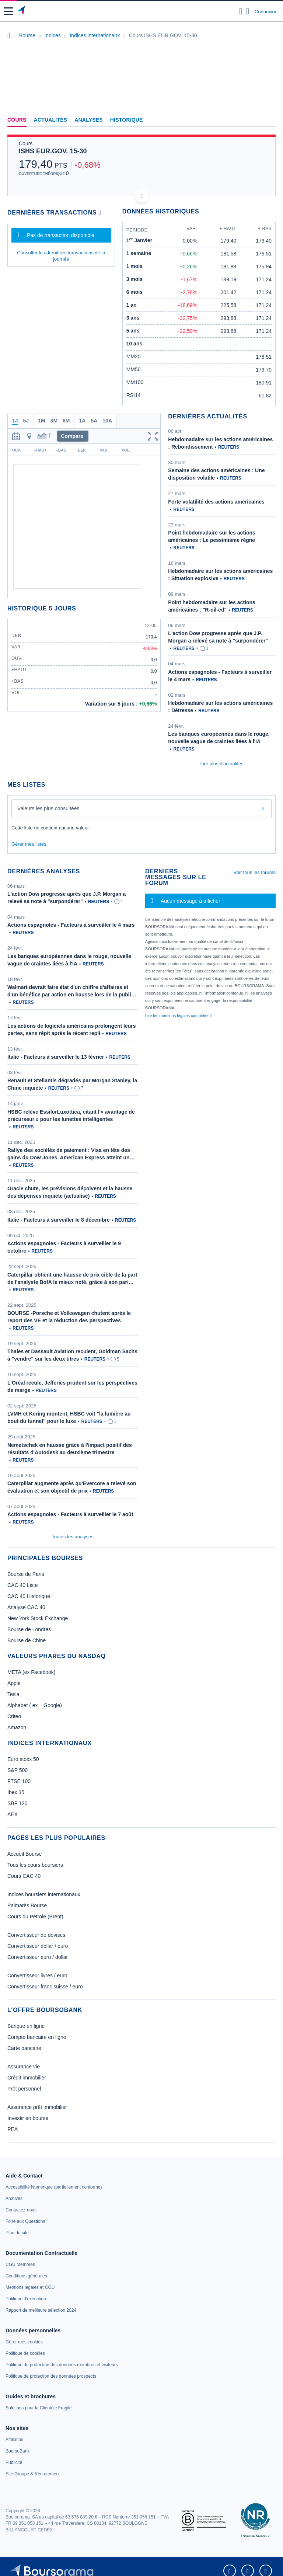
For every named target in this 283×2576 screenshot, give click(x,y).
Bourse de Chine (26, 1640)
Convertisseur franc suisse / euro (45, 1987)
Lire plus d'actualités (221, 763)
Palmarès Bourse (27, 1905)
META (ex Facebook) (31, 1672)
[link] (54, 2187)
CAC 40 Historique (28, 1596)
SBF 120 (17, 1803)
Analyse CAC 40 (26, 1607)
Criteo (14, 1716)
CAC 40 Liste (22, 1585)
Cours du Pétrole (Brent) (35, 1916)
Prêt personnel (24, 2089)
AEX (12, 1814)
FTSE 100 (19, 1781)
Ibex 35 (15, 1792)
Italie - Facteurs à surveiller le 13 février (55, 1057)
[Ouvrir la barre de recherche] (240, 11)
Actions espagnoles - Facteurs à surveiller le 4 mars (70, 925)
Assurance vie (23, 2066)
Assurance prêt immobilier (37, 2107)
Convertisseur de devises (36, 1935)
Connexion (266, 11)
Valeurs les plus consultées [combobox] (48, 808)
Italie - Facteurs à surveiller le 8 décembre (58, 1220)
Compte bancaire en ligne (36, 2037)
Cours (17, 120)
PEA (12, 2129)
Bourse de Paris (25, 1574)
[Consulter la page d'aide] (247, 11)
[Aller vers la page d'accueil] (21, 11)
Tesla (13, 1694)
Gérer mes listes (28, 844)
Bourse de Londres (29, 1629)
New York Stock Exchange (37, 1618)
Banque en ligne (26, 2026)
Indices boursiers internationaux (43, 1894)
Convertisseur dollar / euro (37, 1946)
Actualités (50, 120)
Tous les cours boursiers (35, 1865)
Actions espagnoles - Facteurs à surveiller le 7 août (70, 1514)
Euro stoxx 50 (23, 1759)
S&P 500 (17, 1770)
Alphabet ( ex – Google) (34, 1705)
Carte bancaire (24, 2048)
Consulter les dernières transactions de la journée (61, 255)
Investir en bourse (27, 2118)
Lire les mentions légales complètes (178, 1015)
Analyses (88, 120)
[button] (8, 11)
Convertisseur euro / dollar (37, 1957)
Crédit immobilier (26, 2078)
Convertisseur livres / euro (37, 1975)
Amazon (16, 1727)
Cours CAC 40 (24, 1876)
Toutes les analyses (72, 1536)
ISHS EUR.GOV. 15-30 (53, 151)
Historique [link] (126, 120)
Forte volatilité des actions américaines (216, 502)
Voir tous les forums (255, 872)
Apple (14, 1683)
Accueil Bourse (24, 1854)
